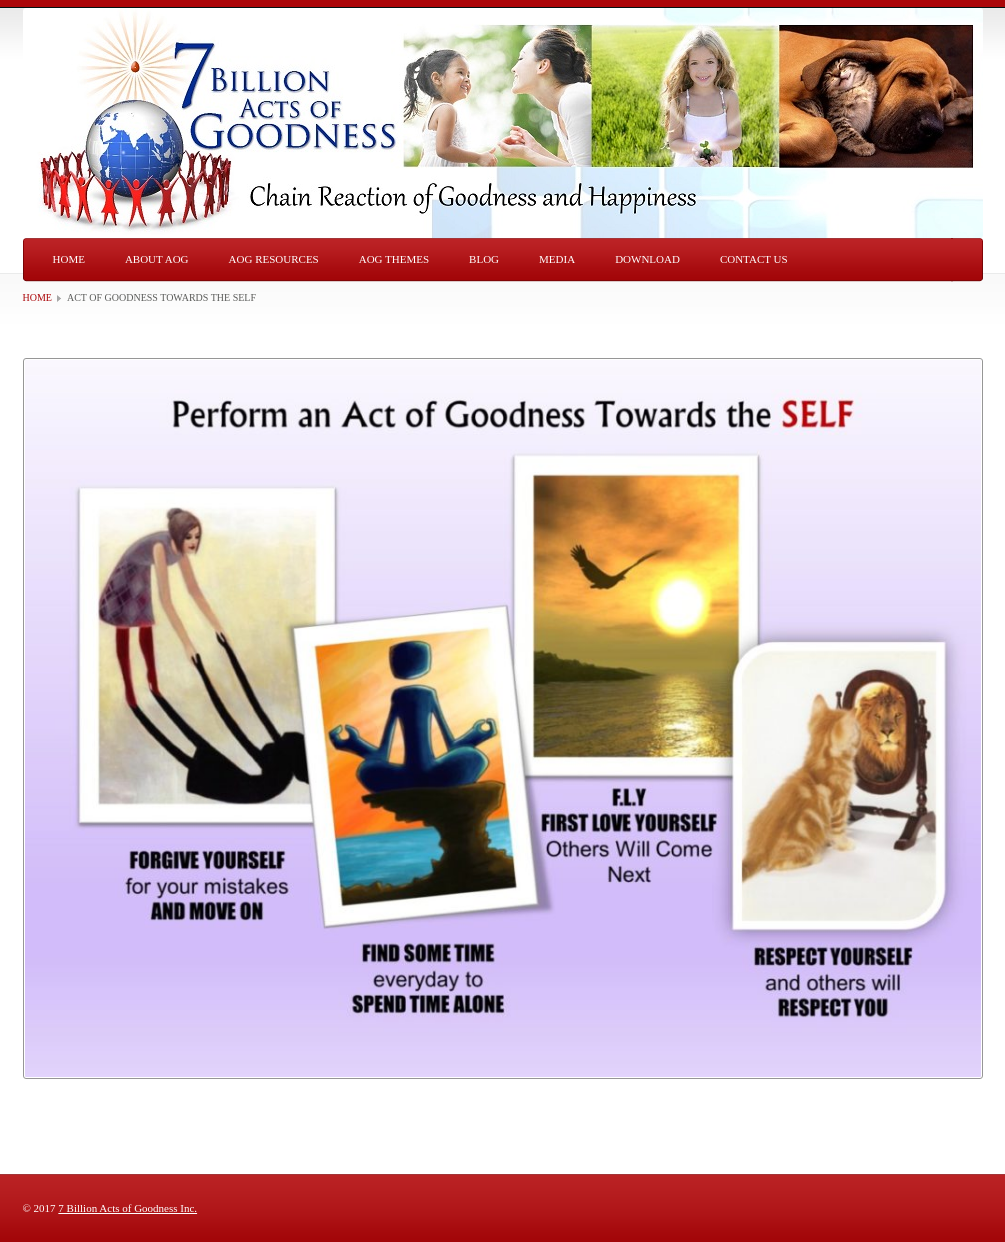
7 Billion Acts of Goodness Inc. (127, 1208)
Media (557, 259)
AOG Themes (394, 259)
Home (69, 259)
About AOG (157, 259)
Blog (484, 259)
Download (647, 259)
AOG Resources (274, 259)
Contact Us (754, 259)
